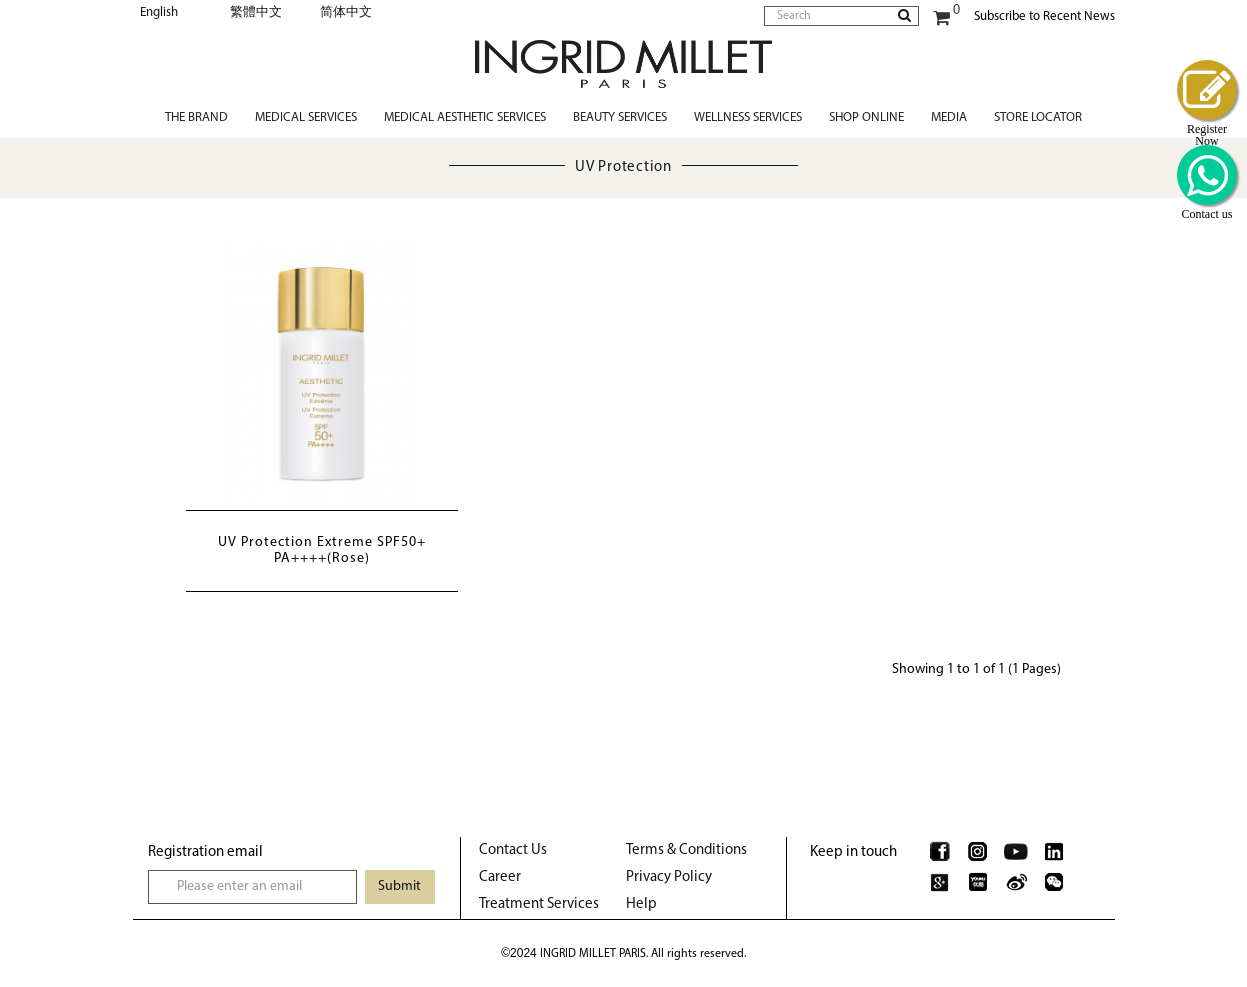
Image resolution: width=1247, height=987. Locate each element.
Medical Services (306, 117)
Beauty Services (620, 117)
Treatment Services (539, 904)
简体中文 (346, 12)
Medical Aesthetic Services (465, 117)
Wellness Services (748, 117)
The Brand (196, 117)
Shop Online (866, 117)
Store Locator (1038, 117)
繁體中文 (256, 12)
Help (641, 904)
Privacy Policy (669, 877)
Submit (399, 886)
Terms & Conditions (686, 850)
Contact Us (513, 850)
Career (500, 877)
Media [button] (949, 117)
